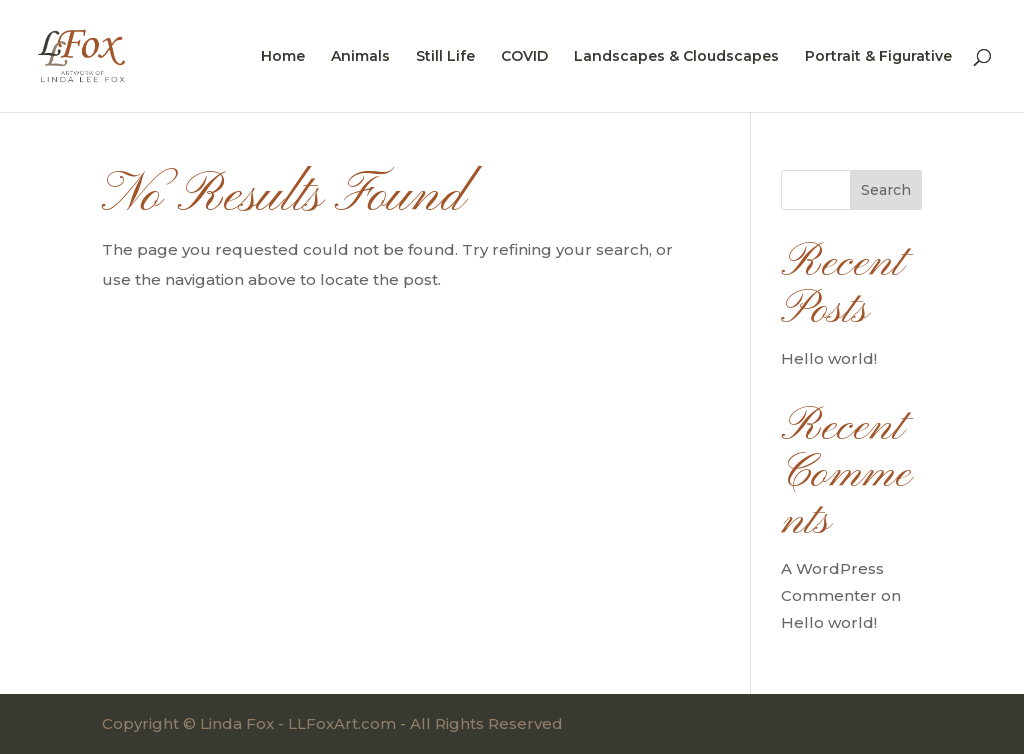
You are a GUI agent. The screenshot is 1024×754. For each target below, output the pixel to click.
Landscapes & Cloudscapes (676, 57)
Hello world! (829, 358)
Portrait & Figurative (878, 57)
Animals (360, 57)
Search (886, 190)
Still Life (445, 57)
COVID (524, 57)
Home (283, 57)
